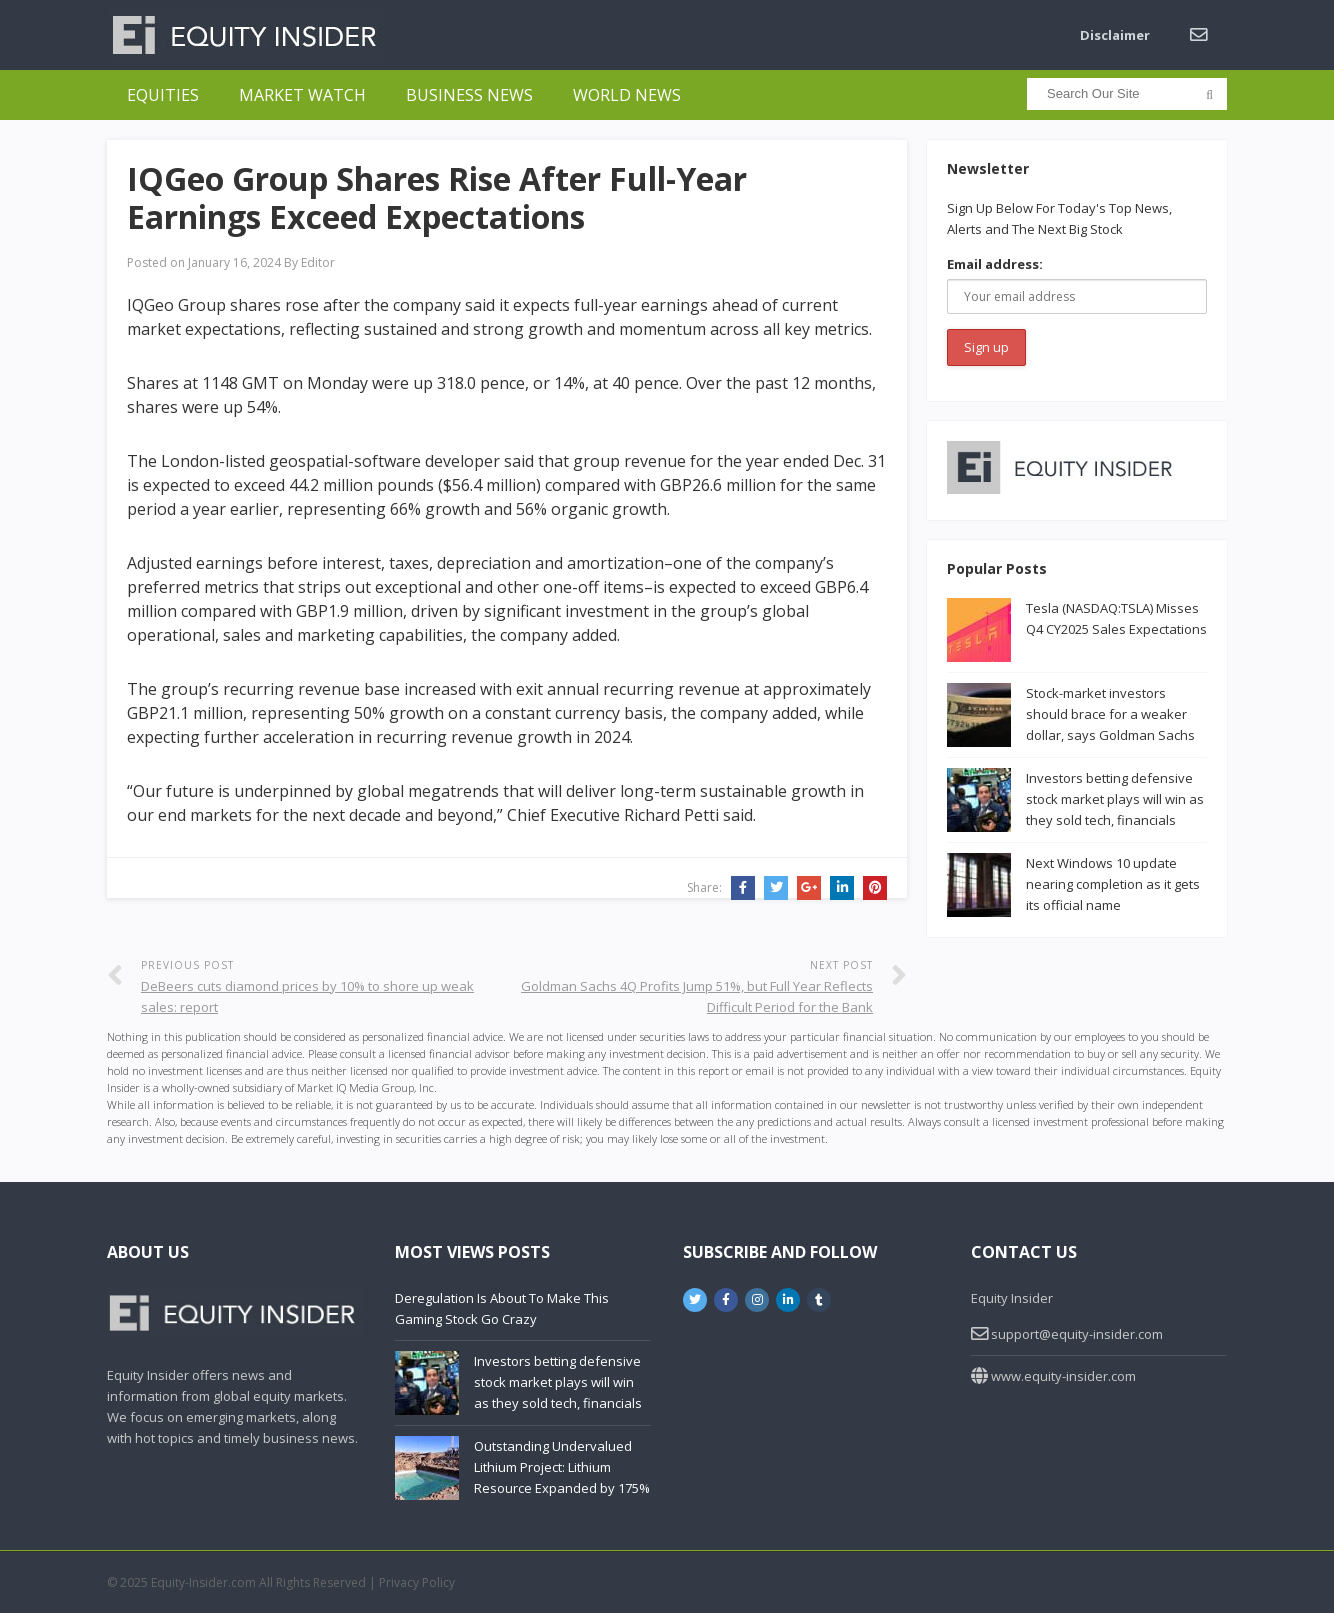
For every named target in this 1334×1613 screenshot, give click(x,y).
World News (627, 95)
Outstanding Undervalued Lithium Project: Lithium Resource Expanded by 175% (562, 1467)
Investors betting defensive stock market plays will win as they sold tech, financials (1115, 799)
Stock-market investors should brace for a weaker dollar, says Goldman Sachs (1110, 714)
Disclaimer (1115, 35)
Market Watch (302, 95)
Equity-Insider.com (203, 1582)
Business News (469, 95)
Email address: (995, 264)
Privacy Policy (417, 1582)
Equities (163, 95)
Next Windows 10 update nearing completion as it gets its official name (1113, 884)
